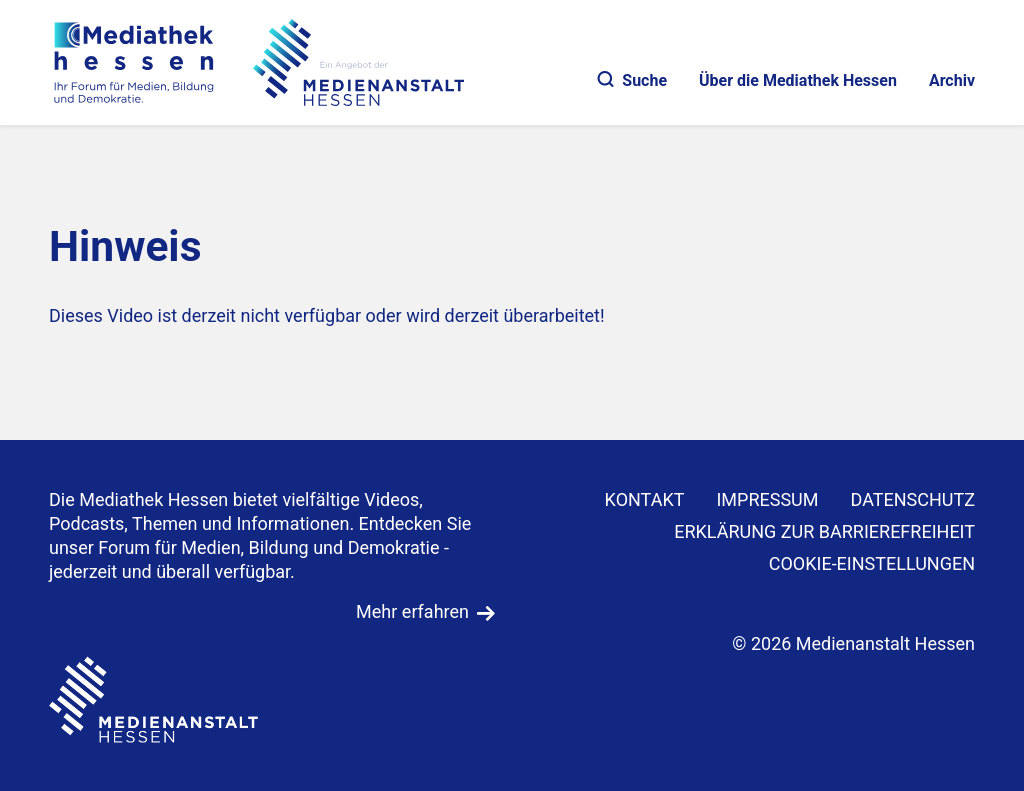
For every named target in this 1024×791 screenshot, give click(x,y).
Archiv (952, 80)
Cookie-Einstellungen (872, 563)
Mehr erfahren (412, 611)
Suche (632, 80)
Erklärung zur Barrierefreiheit (824, 531)
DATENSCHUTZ (913, 499)
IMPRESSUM (767, 499)
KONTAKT (645, 499)
